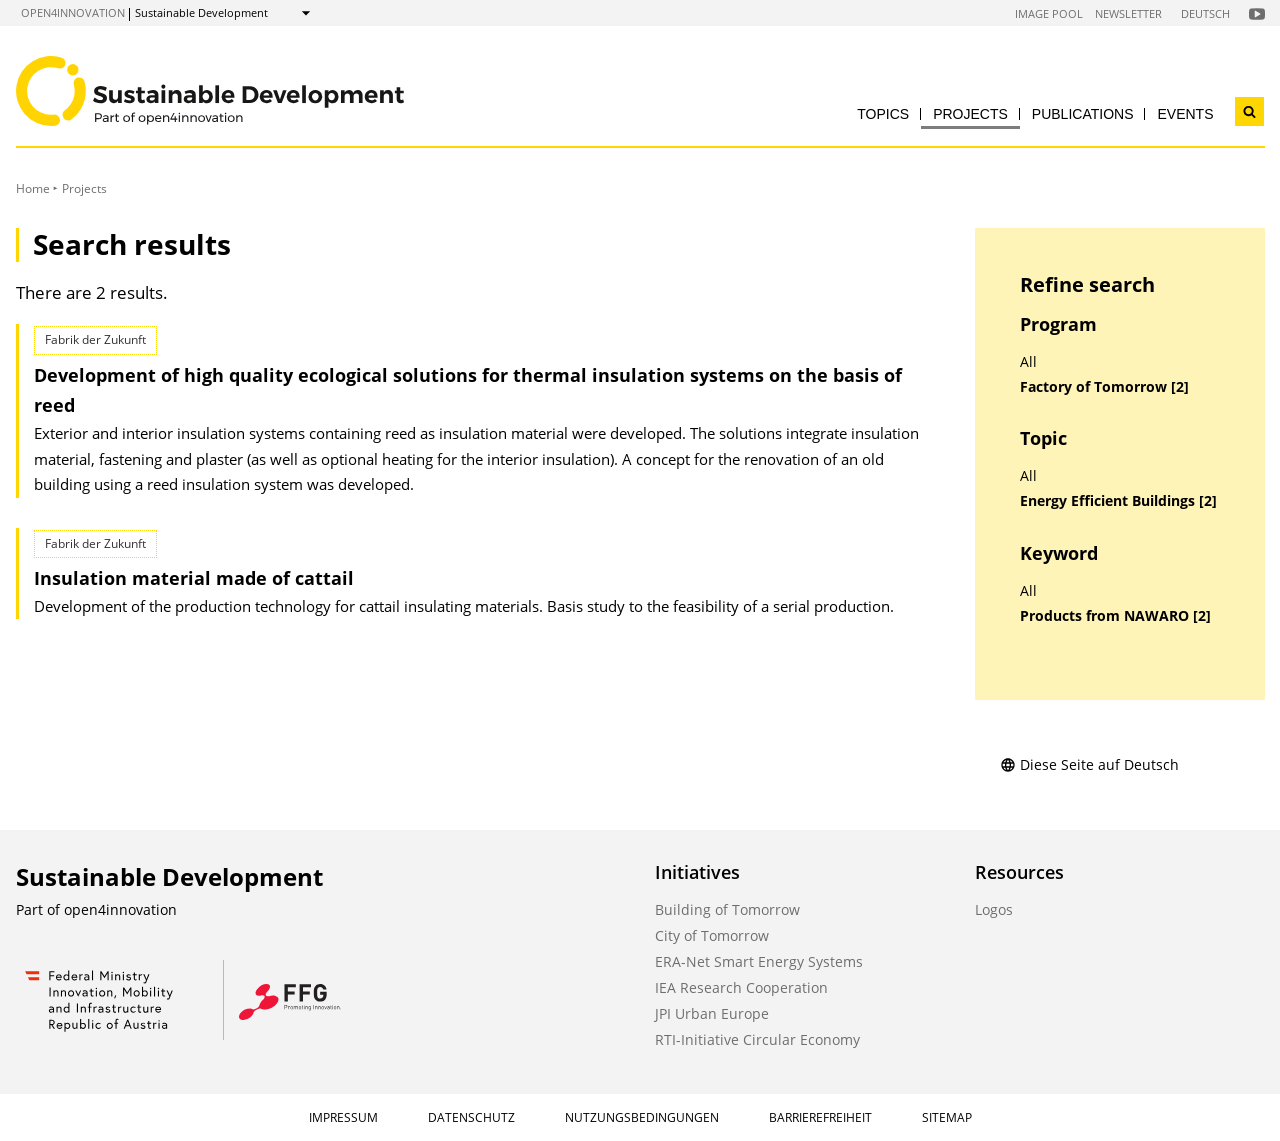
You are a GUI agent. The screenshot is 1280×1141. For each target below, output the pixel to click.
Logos (994, 909)
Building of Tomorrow (727, 909)
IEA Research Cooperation (741, 987)
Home (33, 188)
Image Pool (1049, 13)
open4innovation (73, 12)
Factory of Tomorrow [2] (1104, 387)
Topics (883, 114)
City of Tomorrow (712, 935)
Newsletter (1128, 13)
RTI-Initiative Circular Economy (757, 1039)
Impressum (343, 1117)
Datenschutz (471, 1117)
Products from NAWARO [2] (1115, 616)
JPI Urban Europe (712, 1013)
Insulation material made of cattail (194, 578)
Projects (970, 114)
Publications (1083, 114)
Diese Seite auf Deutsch (1089, 764)
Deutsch (1205, 13)
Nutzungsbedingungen (642, 1117)
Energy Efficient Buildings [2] (1118, 501)
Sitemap (947, 1117)
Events (1185, 114)
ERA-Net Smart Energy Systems (759, 961)
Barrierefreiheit (820, 1117)
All (1028, 362)
